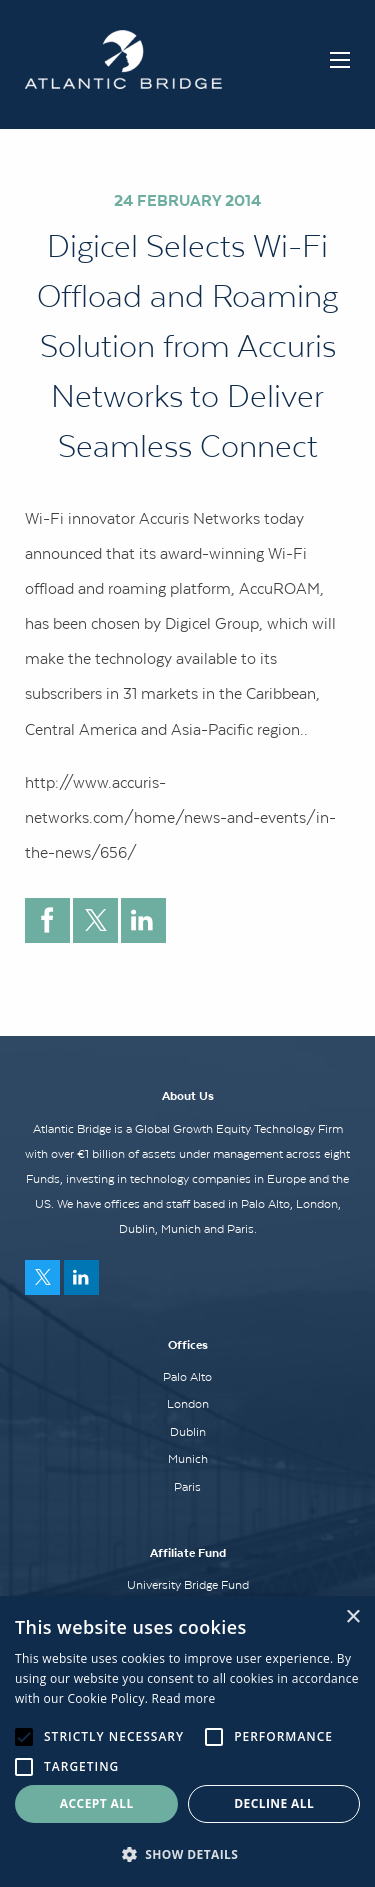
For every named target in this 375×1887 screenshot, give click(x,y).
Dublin (188, 1432)
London (188, 1404)
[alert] (187, 1741)
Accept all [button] (97, 1803)
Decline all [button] (274, 1803)
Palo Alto (187, 1377)
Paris (187, 1487)
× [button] (352, 1617)
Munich (188, 1459)
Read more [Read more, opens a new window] (184, 1698)
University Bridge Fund (188, 1585)
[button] (187, 1854)
